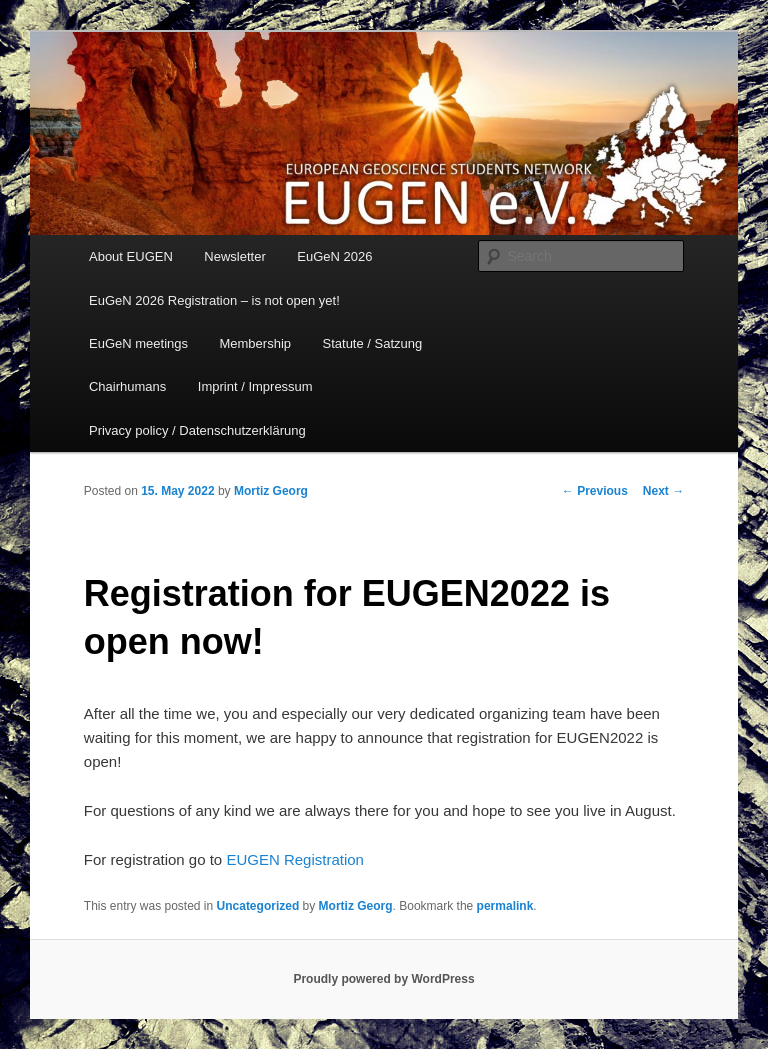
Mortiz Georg (271, 491)
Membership (255, 343)
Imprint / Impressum (255, 386)
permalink (505, 906)
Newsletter (234, 256)
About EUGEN (131, 256)
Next (663, 491)
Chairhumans (127, 386)
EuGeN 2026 (334, 256)
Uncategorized (258, 906)
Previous (595, 491)
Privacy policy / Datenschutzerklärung (197, 430)
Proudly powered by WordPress (383, 979)
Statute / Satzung (373, 343)
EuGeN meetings (138, 343)
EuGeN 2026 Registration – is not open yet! (214, 300)
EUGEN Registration (295, 859)
